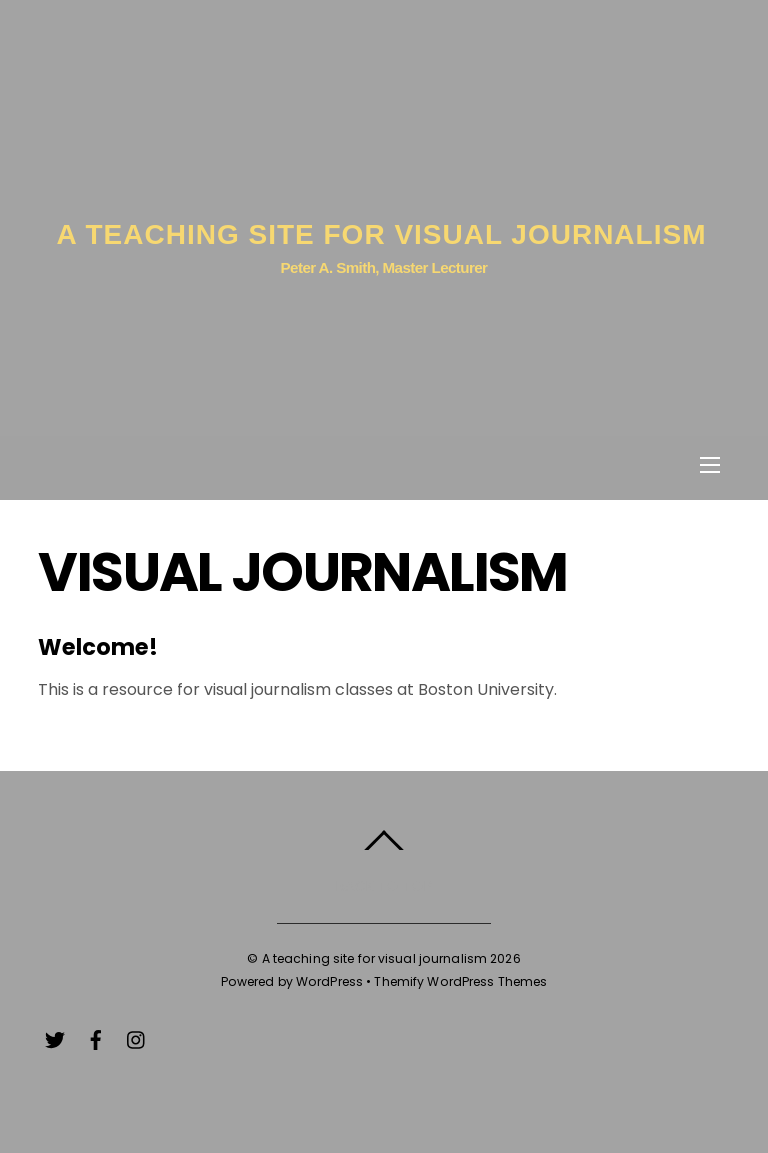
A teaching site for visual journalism (375, 958)
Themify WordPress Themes (460, 981)
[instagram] (137, 1037)
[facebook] (96, 1037)
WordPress (329, 981)
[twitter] (55, 1037)
